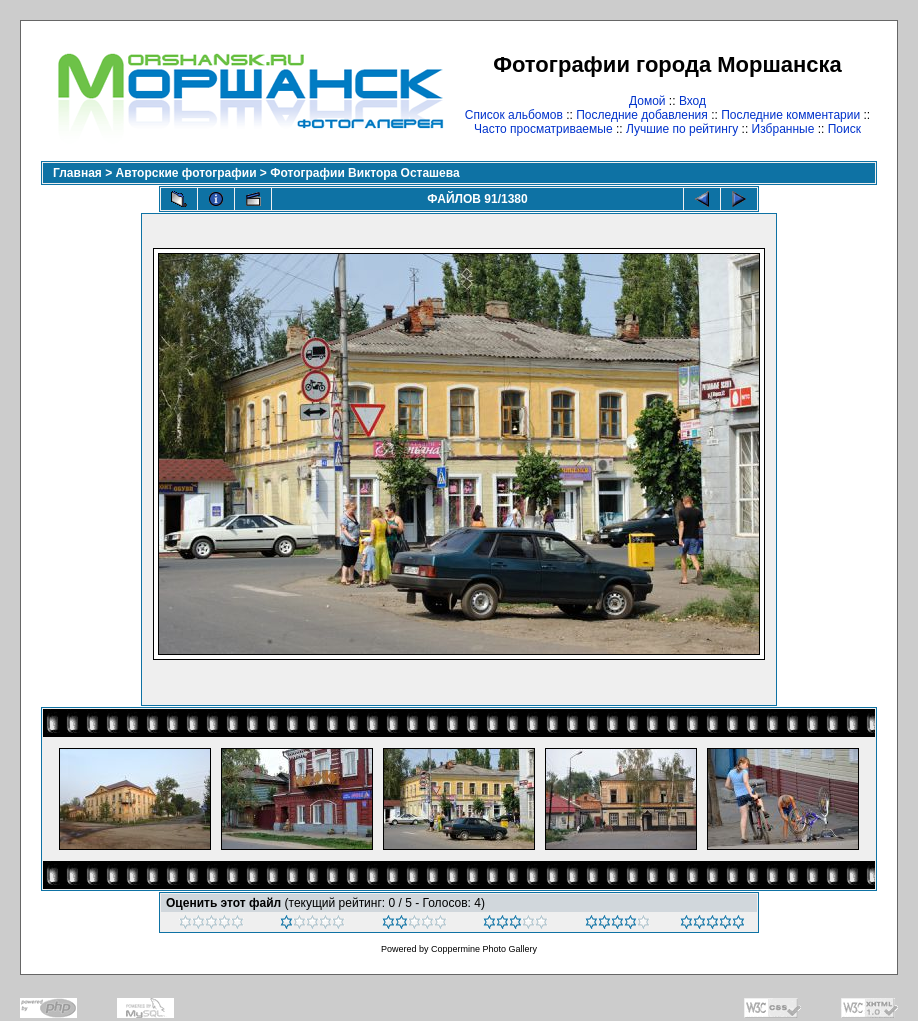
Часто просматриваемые (543, 129)
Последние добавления (642, 115)
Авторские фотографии (186, 173)
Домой (647, 101)
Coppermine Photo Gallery (484, 949)
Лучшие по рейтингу (682, 129)
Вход (692, 101)
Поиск (844, 129)
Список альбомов (514, 115)
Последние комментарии (790, 115)
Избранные (783, 129)
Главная (77, 173)
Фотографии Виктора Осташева (364, 173)
